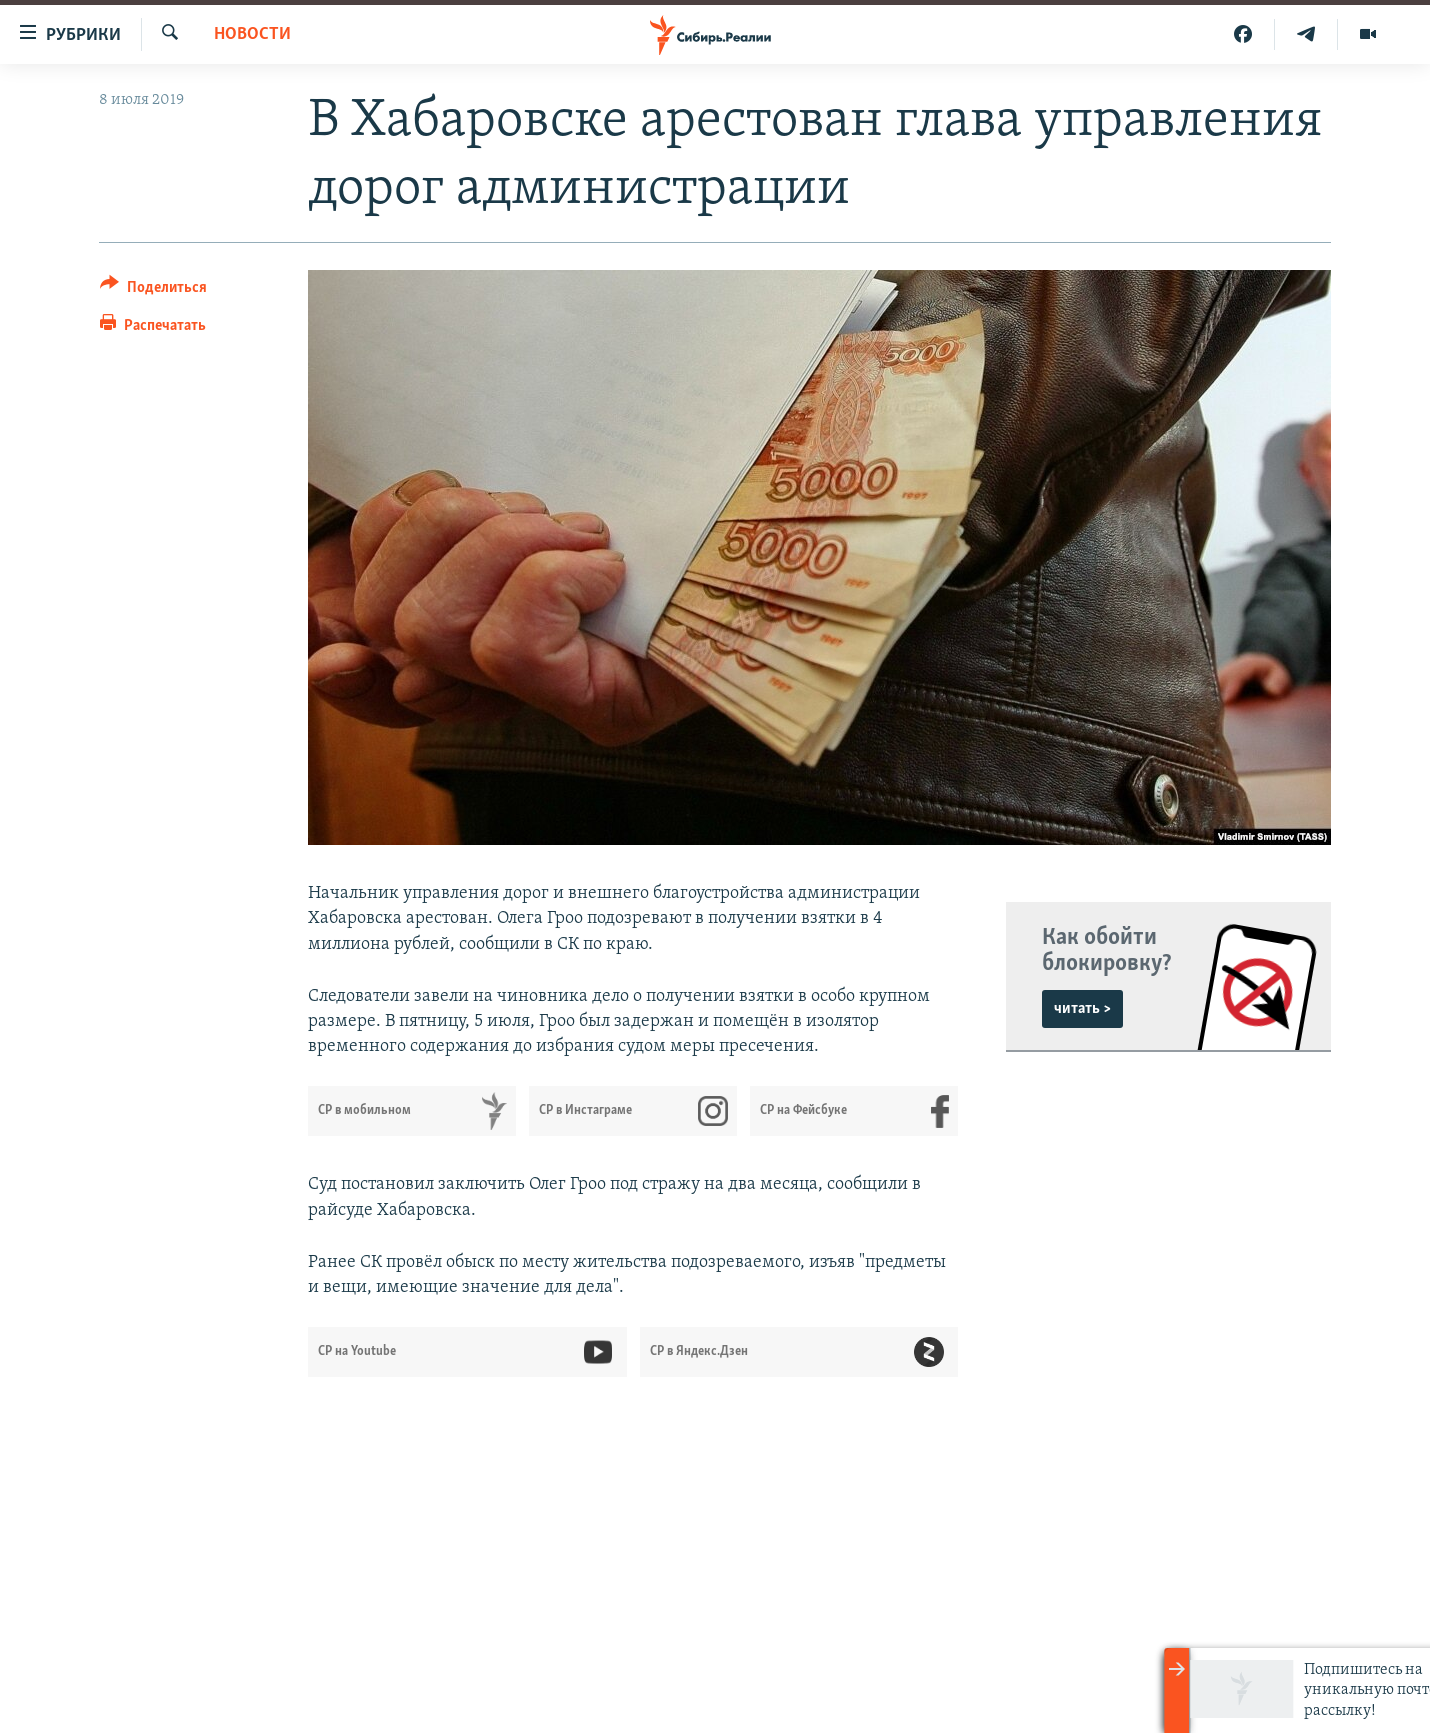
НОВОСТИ (252, 34)
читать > (1082, 1009)
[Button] (153, 290)
